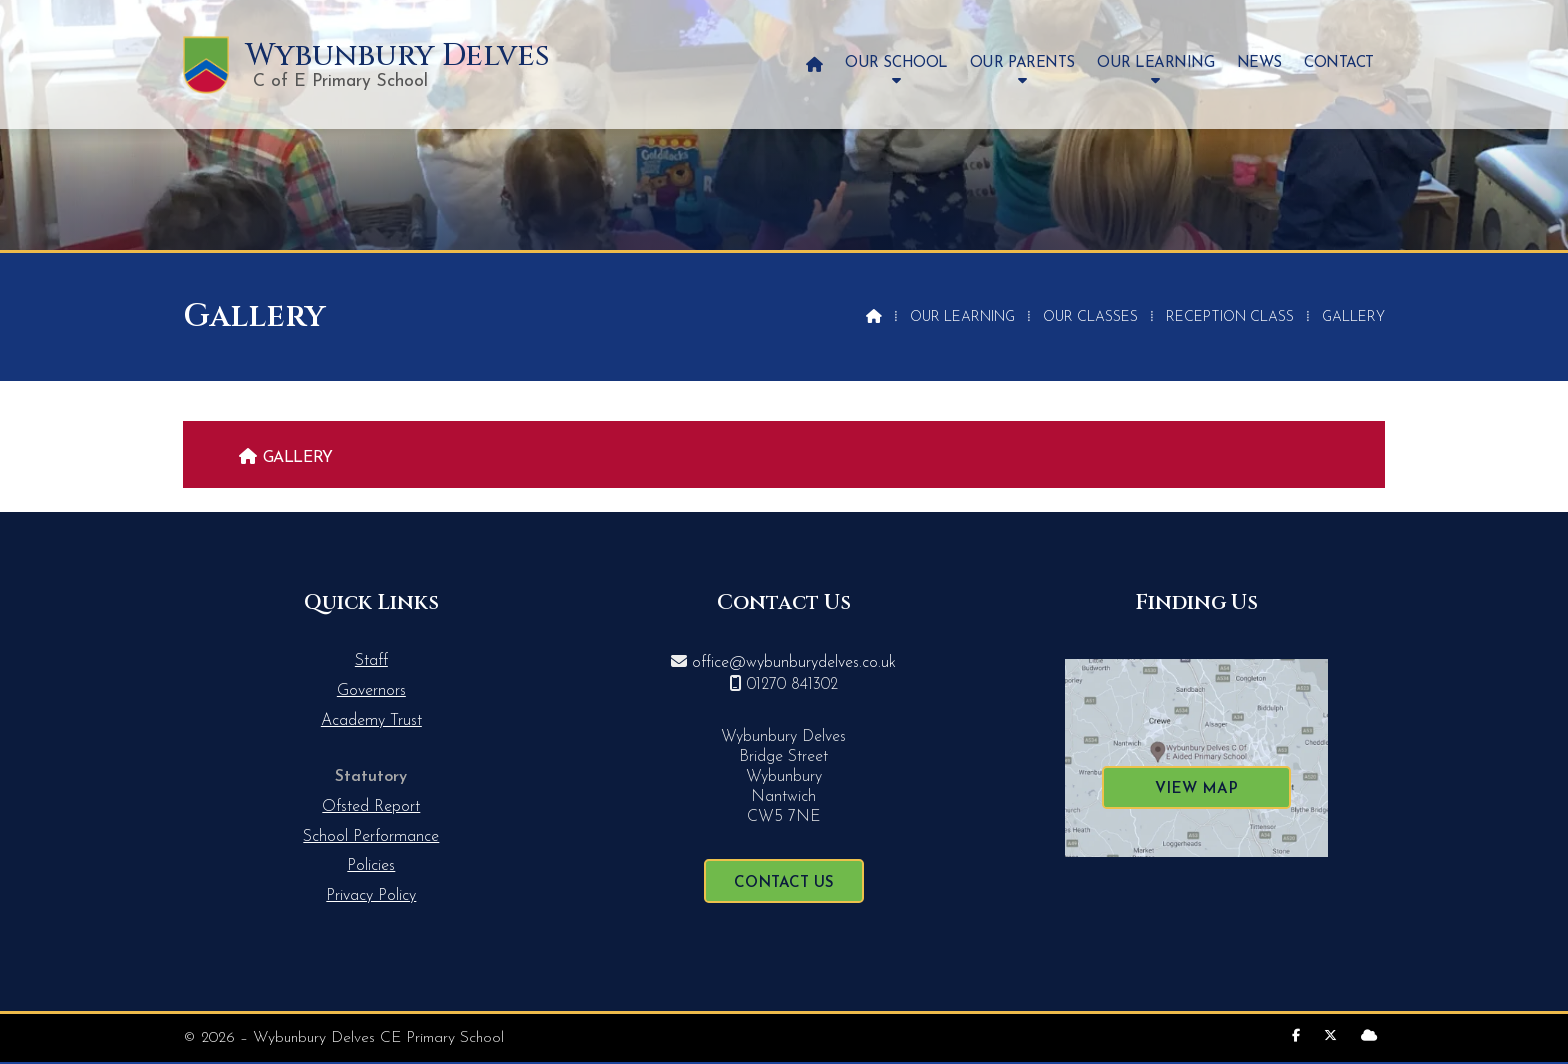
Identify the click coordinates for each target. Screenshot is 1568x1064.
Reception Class (1230, 317)
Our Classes (1090, 317)
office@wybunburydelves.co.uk (794, 663)
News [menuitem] (1259, 63)
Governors (371, 691)
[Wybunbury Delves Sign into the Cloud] (1369, 1036)
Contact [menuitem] (1339, 63)
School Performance (371, 837)
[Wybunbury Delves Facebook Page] (1296, 1036)
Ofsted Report (371, 807)
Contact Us (784, 883)
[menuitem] (814, 64)
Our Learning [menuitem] (1155, 63)
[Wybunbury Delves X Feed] (1330, 1036)
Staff (371, 661)
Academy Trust (371, 721)
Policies (371, 866)
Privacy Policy (371, 896)
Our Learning (962, 317)
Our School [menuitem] (896, 63)
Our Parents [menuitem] (1022, 63)
